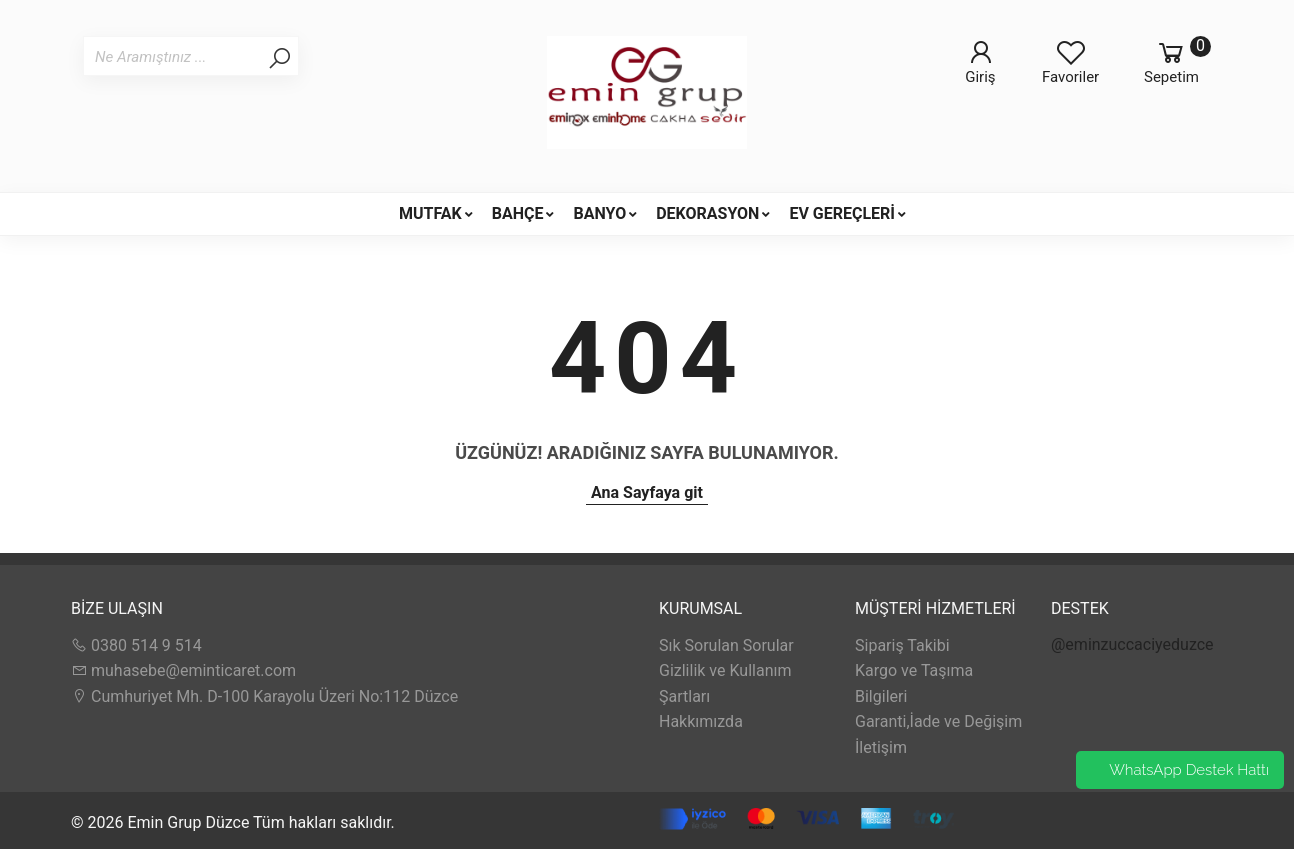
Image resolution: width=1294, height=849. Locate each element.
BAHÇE (518, 213)
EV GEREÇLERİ (842, 213)
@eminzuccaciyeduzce (1132, 644)
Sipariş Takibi (902, 645)
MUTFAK (430, 213)
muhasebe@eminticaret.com (183, 670)
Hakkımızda (701, 721)
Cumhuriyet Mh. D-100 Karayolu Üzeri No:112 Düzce (264, 696)
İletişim (881, 747)
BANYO (599, 213)
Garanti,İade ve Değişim (938, 721)
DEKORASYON (707, 213)
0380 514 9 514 (136, 645)
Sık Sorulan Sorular (726, 645)
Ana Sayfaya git (647, 492)
